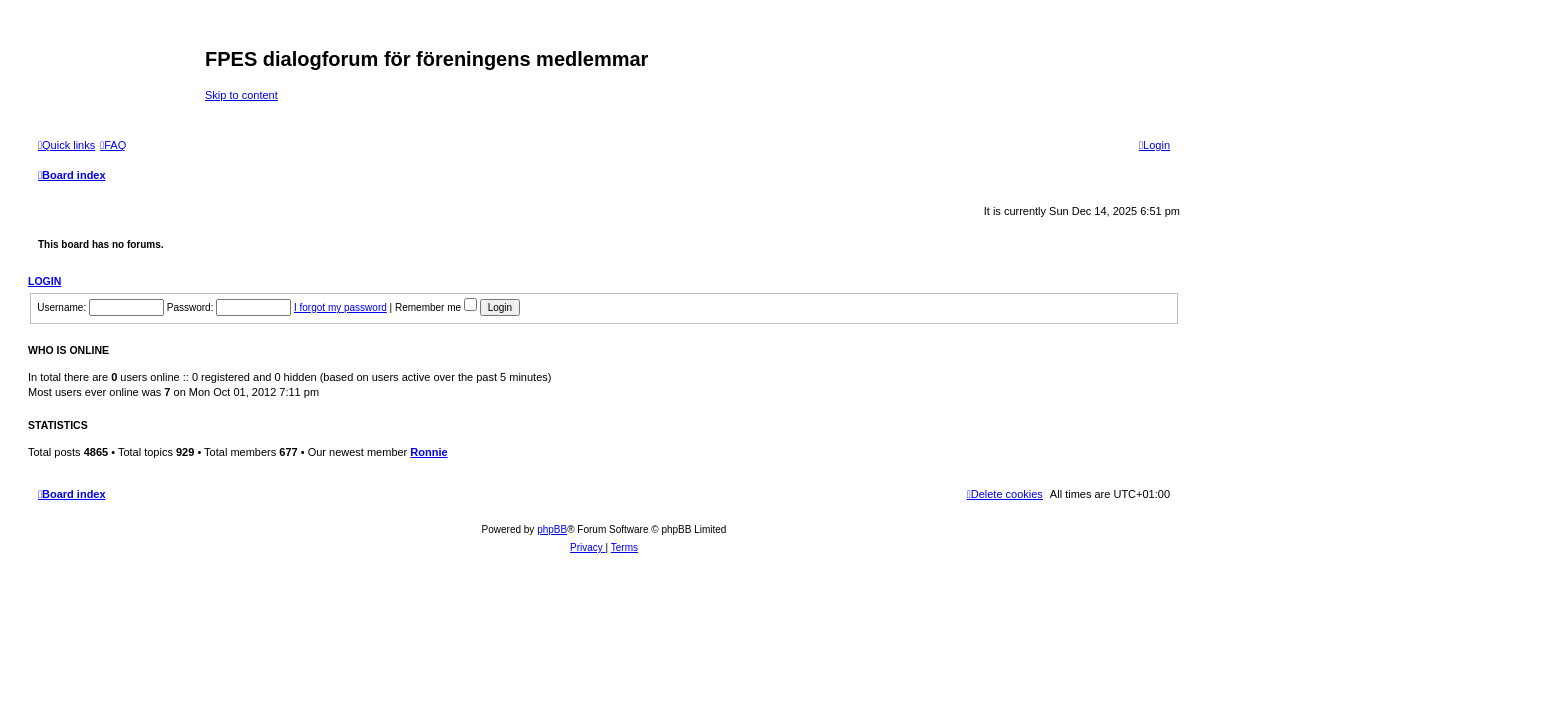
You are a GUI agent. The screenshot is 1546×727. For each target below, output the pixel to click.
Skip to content (241, 95)
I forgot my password (340, 307)
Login (44, 281)
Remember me (436, 307)
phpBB (552, 529)
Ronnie (428, 452)
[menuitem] (113, 145)
